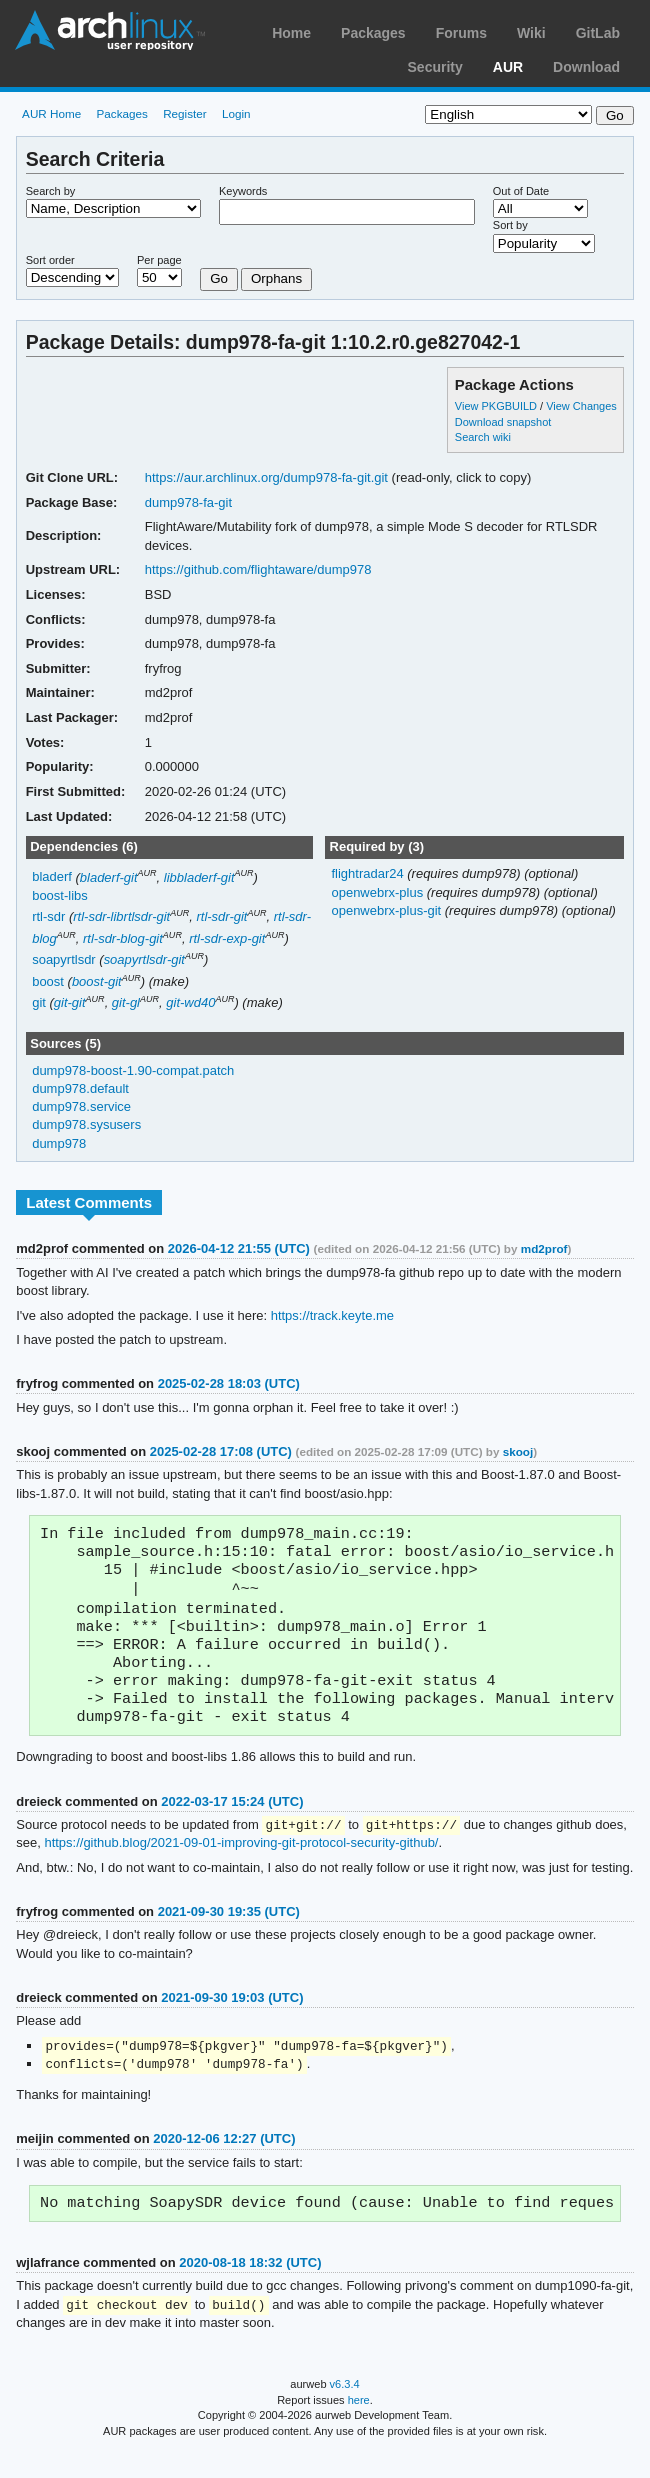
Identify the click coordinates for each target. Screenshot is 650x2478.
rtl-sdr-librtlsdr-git (121, 916)
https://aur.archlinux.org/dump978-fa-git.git (266, 477)
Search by (51, 191)
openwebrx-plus (378, 892)
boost (48, 981)
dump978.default (80, 1088)
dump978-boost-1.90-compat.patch (133, 1070)
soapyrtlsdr (64, 959)
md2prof (544, 1248)
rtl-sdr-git (221, 916)
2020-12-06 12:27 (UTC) (224, 2161)
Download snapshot (503, 422)
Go (219, 278)
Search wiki (483, 437)
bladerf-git (109, 877)
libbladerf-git (199, 877)
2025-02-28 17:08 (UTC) (221, 1451)
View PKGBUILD (497, 406)
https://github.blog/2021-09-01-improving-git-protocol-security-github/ (241, 1863)
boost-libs (60, 895)
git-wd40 (190, 1002)
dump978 (59, 1143)
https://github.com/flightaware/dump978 (258, 569)
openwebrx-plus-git (387, 910)
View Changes (581, 406)
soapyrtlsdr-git (144, 959)
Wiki (531, 33)
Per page (159, 260)
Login (236, 113)
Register (185, 113)
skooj (518, 1451)
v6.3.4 (345, 2410)
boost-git (97, 981)
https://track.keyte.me (332, 1315)
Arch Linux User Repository (110, 30)
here (359, 2426)
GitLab (598, 33)
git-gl (126, 1002)
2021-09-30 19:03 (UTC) (232, 2018)
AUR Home (51, 113)
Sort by (510, 225)
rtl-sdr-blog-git (123, 938)
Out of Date (521, 191)
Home (291, 33)
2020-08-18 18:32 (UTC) (250, 2287)
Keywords (243, 191)
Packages (373, 33)
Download (586, 67)
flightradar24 (369, 873)
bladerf (52, 877)
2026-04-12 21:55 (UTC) (239, 1248)
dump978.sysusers (86, 1124)
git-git (70, 1002)
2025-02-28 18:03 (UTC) (229, 1383)
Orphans (276, 278)
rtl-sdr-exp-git (227, 938)
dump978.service (81, 1106)
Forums (461, 33)
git (39, 1002)
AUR (508, 67)
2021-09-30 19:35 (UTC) (229, 1932)
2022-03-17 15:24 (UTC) (232, 1821)
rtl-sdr (48, 916)
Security (435, 67)
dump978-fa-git (188, 502)
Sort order (50, 260)
